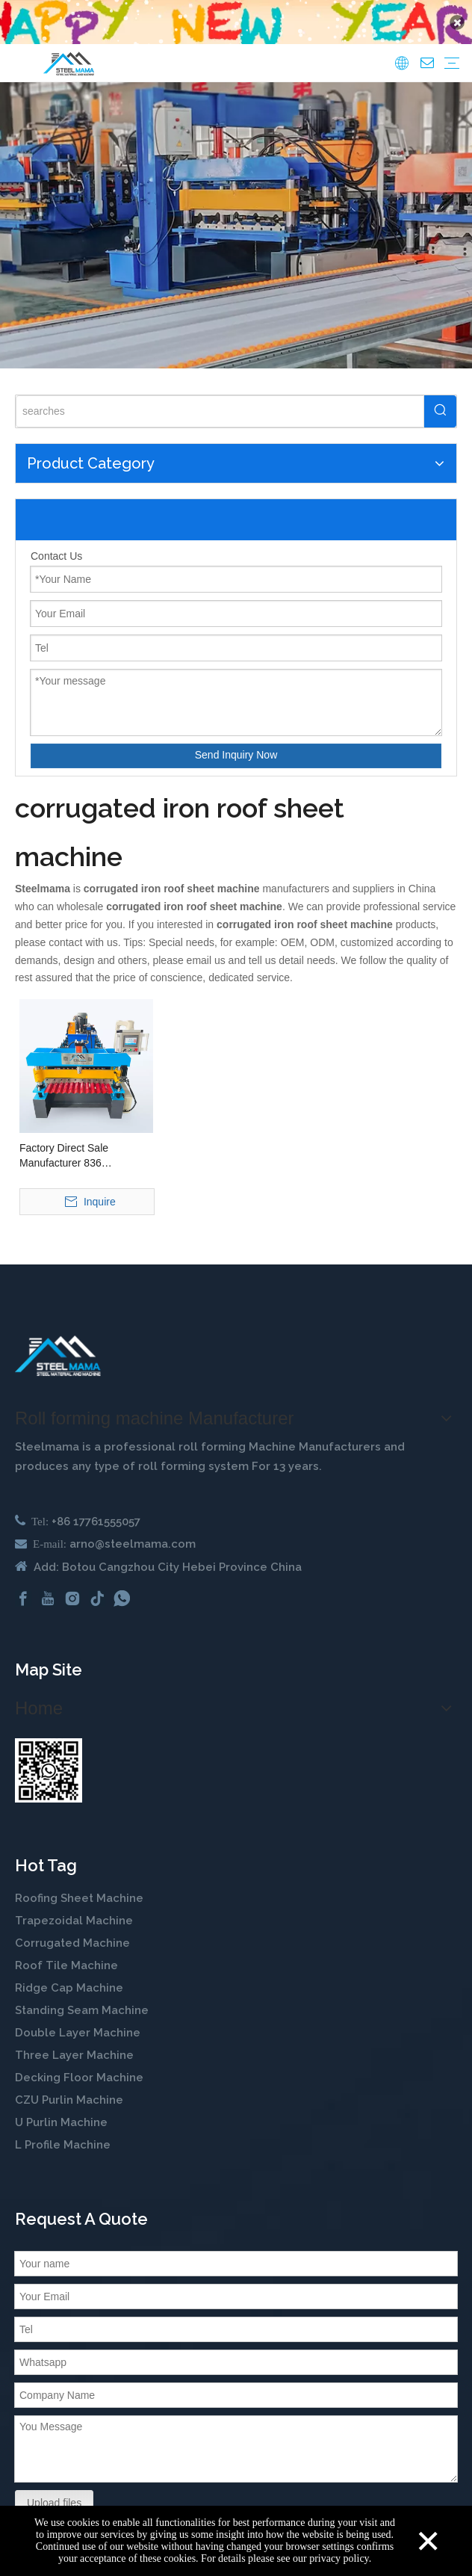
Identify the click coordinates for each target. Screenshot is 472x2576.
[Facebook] (23, 1589)
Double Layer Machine (77, 2023)
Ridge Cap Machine (69, 1979)
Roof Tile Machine (66, 1956)
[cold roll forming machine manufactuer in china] (58, 1346)
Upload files (54, 2493)
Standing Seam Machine (82, 2001)
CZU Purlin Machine (70, 2091)
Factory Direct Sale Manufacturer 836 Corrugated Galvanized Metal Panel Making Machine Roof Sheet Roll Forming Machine (77, 1146)
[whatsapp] (122, 1589)
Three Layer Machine (74, 2046)
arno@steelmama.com (132, 1534)
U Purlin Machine (61, 2113)
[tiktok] (97, 1589)
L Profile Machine (63, 2136)
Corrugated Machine (72, 1934)
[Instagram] (72, 1589)
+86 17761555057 (96, 1512)
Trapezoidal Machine (74, 1911)
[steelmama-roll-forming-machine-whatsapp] (48, 1761)
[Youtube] (48, 1589)
